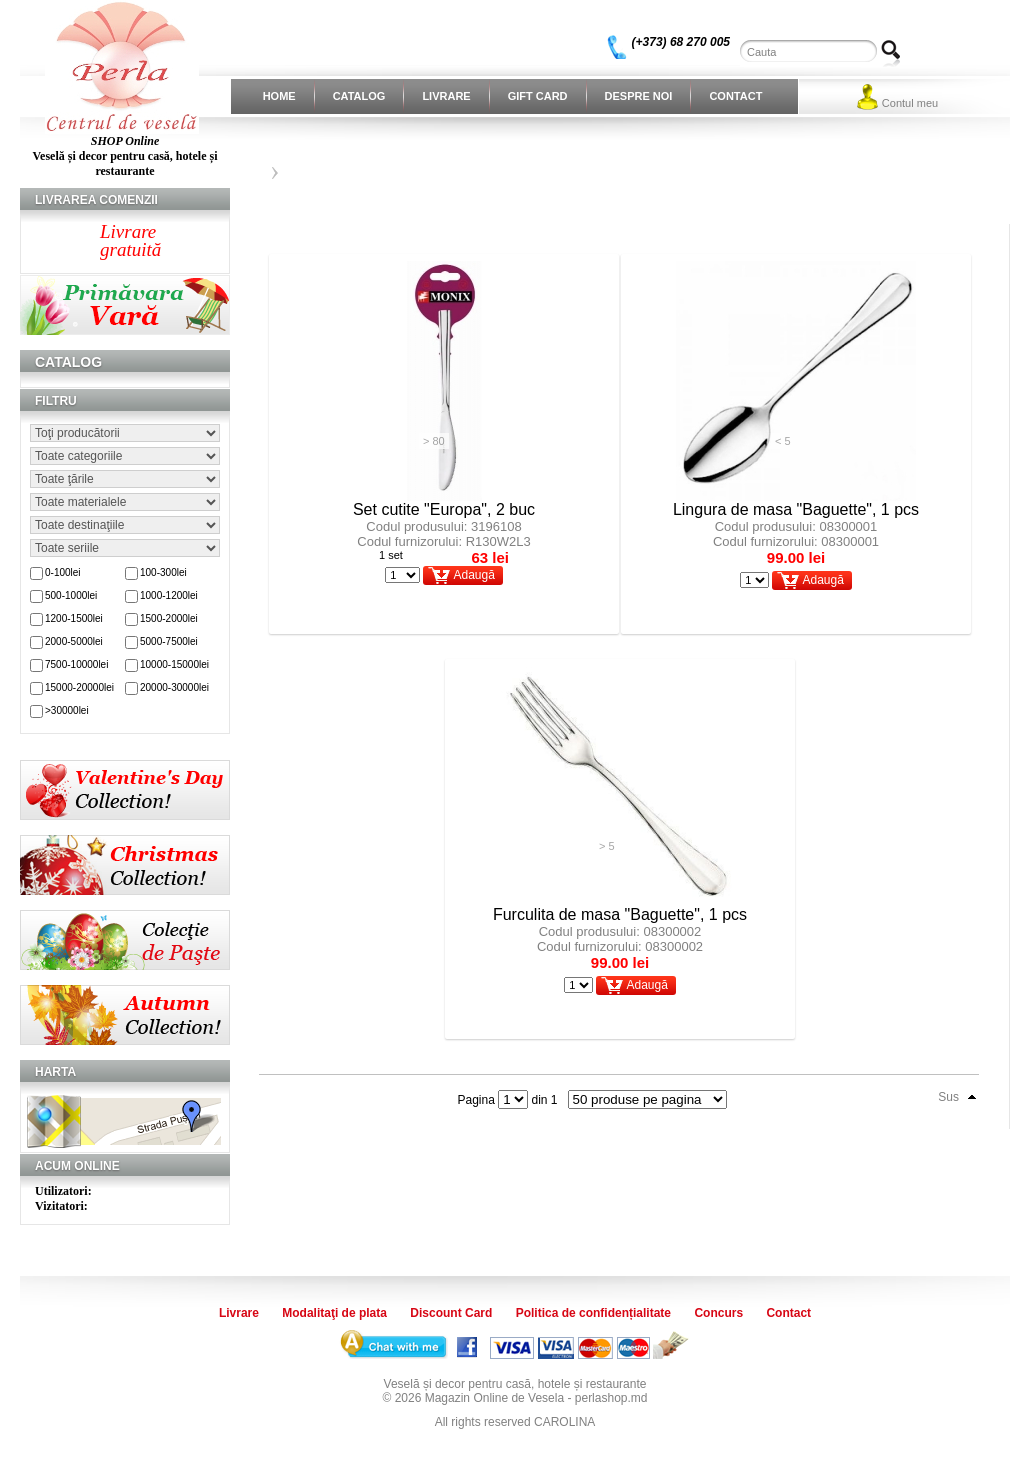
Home (279, 96)
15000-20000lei (79, 687)
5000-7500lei (169, 641)
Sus (948, 1097)
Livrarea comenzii (96, 200)
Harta (55, 1072)
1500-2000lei (169, 618)
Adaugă (473, 575)
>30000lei (67, 710)
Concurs (718, 1313)
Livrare (446, 96)
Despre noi (639, 96)
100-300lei (163, 572)
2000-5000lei (74, 641)
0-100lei (63, 572)
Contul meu (910, 103)
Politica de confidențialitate (593, 1313)
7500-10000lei (76, 664)
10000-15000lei (174, 664)
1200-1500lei (74, 618)
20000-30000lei (174, 687)
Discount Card (451, 1313)
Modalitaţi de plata (334, 1313)
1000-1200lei (169, 595)
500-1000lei (71, 595)
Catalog (359, 96)
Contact (735, 96)
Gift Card (538, 96)
